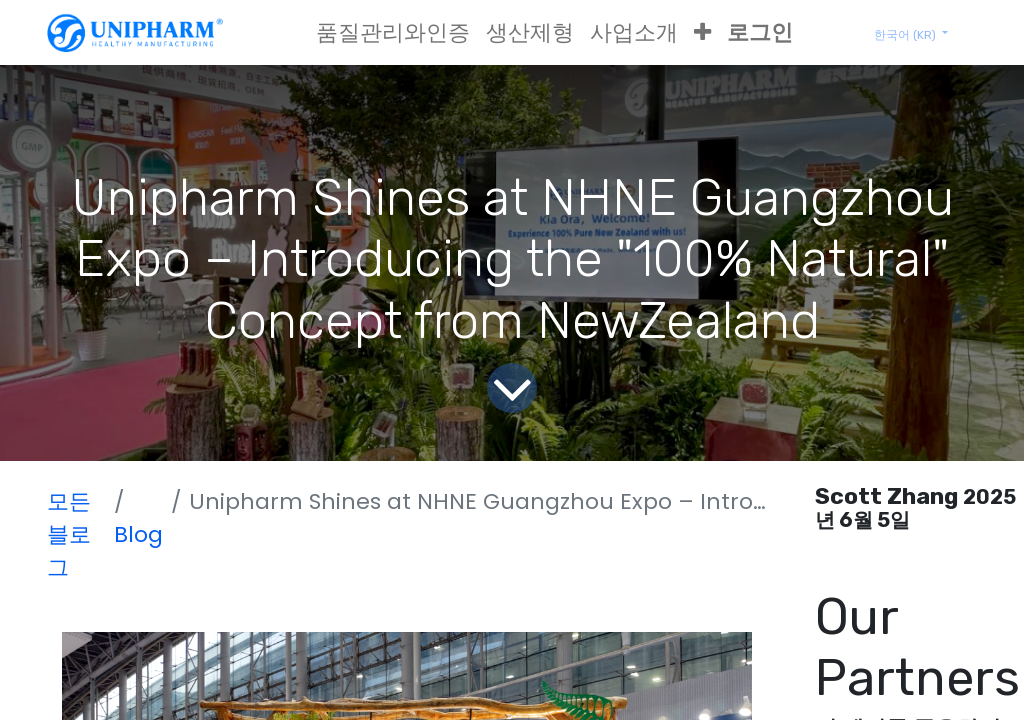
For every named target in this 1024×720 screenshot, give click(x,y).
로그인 (760, 32)
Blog (138, 534)
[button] (702, 32)
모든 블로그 (69, 534)
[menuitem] (393, 32)
